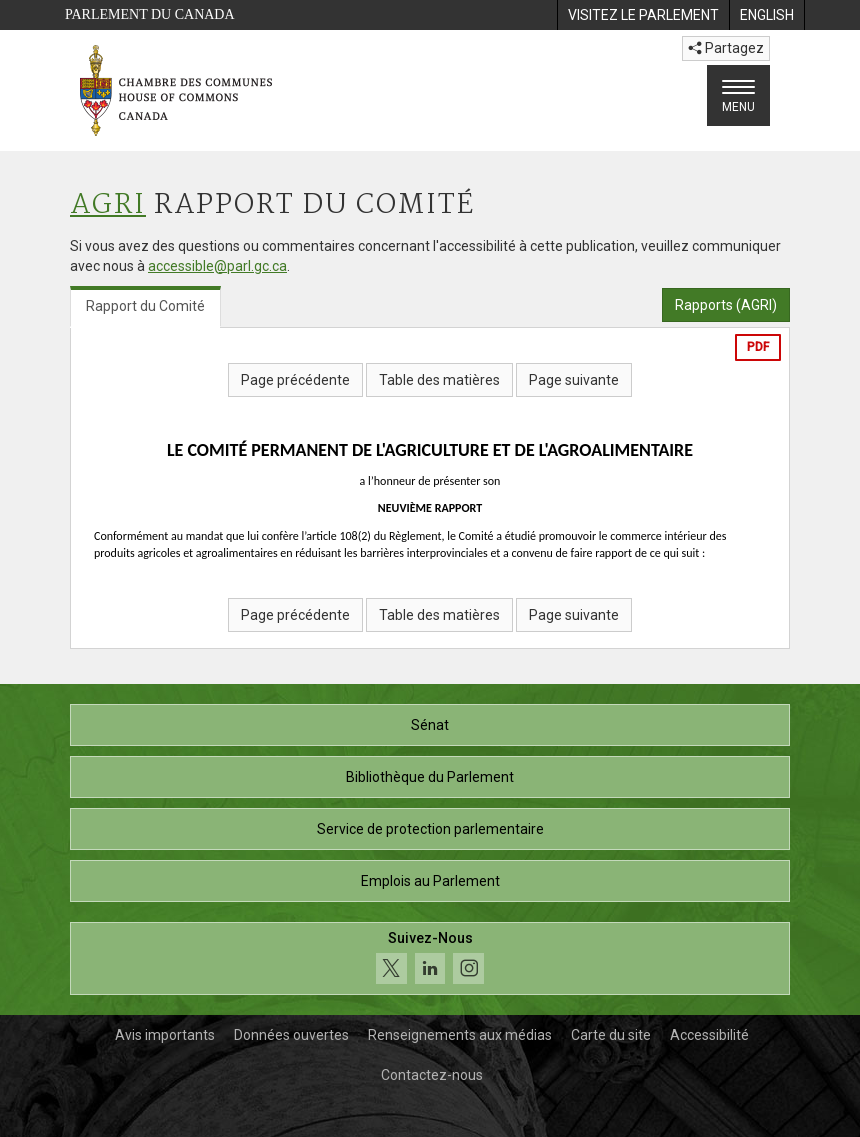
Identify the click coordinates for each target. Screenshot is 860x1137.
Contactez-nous (432, 1075)
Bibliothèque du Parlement (430, 777)
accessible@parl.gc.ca (217, 266)
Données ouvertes (291, 1035)
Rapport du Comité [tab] (145, 306)
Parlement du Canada (150, 14)
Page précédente (295, 380)
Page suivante (574, 380)
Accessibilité (709, 1035)
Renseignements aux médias (460, 1035)
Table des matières (439, 380)
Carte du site (611, 1035)
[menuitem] (643, 15)
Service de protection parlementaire (430, 829)
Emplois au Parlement (430, 881)
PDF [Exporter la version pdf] (758, 347)
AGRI (108, 205)
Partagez (726, 48)
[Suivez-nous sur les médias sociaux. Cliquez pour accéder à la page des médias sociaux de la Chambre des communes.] (430, 958)
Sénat (430, 725)
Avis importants (165, 1035)
